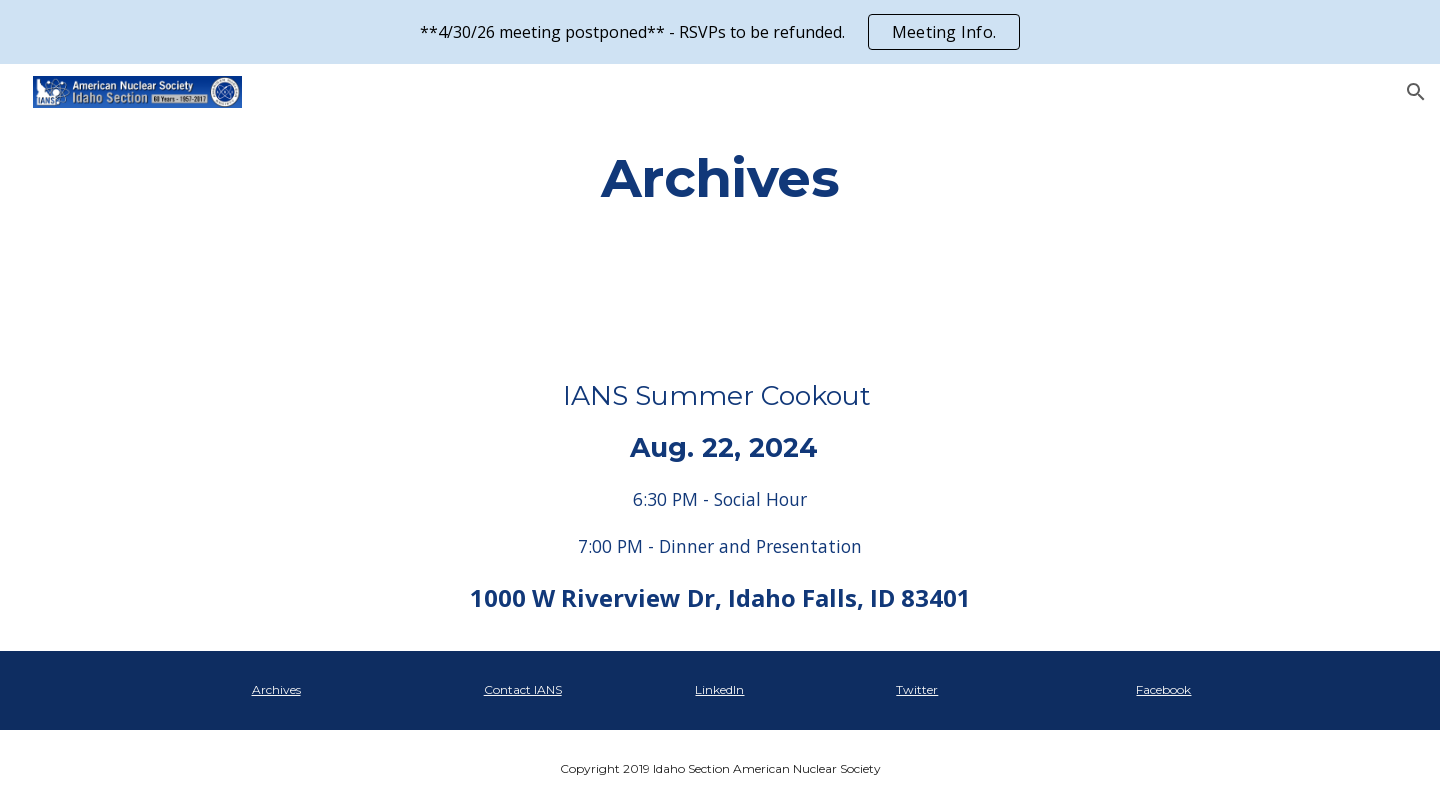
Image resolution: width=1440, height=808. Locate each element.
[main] (720, 177)
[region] (720, 32)
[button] (1416, 92)
